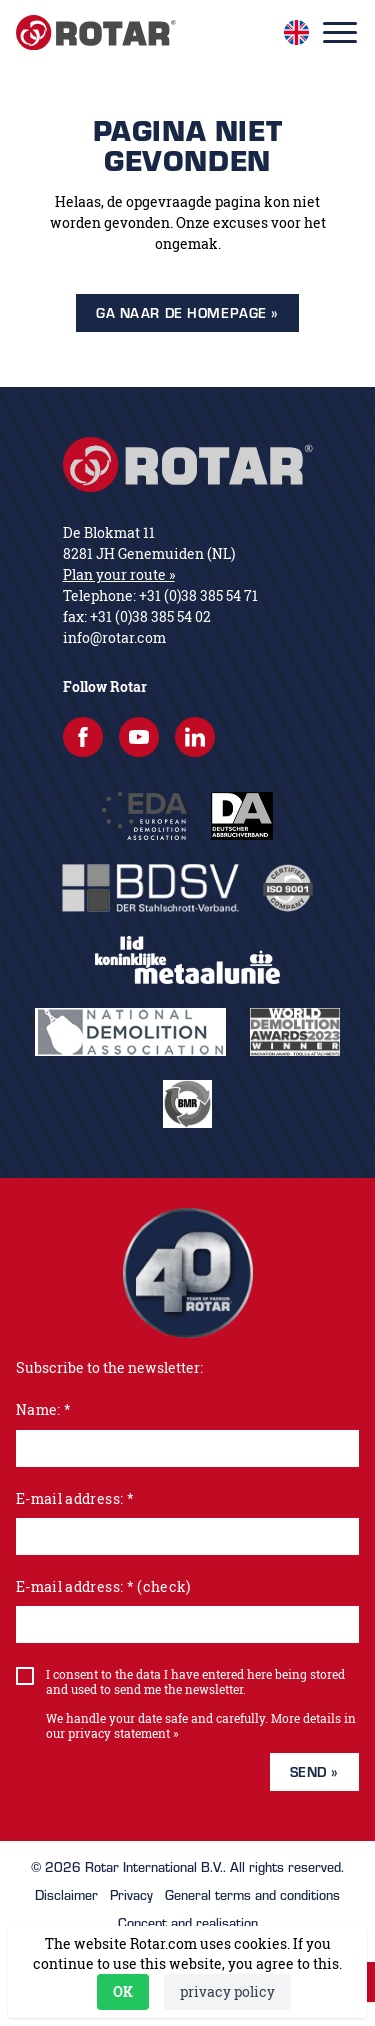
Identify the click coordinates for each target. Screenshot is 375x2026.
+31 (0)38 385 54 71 (198, 595)
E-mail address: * (75, 1498)
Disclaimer (66, 1895)
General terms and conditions (252, 1895)
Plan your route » (119, 574)
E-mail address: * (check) (103, 1586)
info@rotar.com (114, 637)
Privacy (131, 1895)
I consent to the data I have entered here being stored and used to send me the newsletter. (195, 1682)
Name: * (43, 1409)
